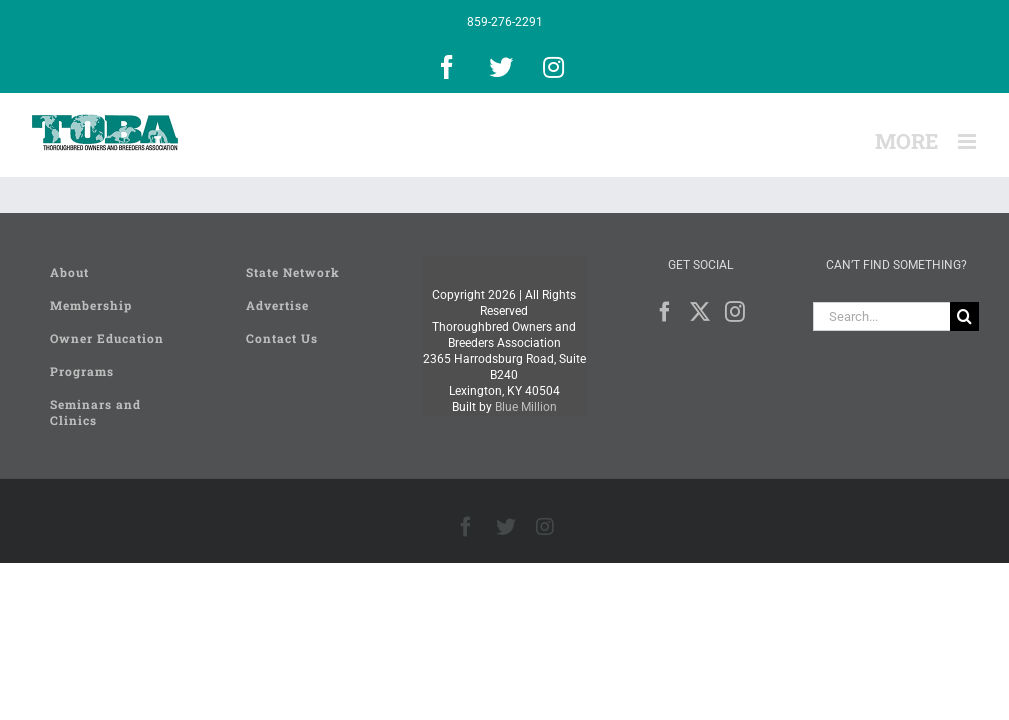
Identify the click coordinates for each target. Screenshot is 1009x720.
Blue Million (526, 407)
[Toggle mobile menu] (968, 141)
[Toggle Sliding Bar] (906, 141)
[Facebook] (665, 312)
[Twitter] (700, 312)
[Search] (964, 316)
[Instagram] (735, 312)
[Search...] (881, 316)
